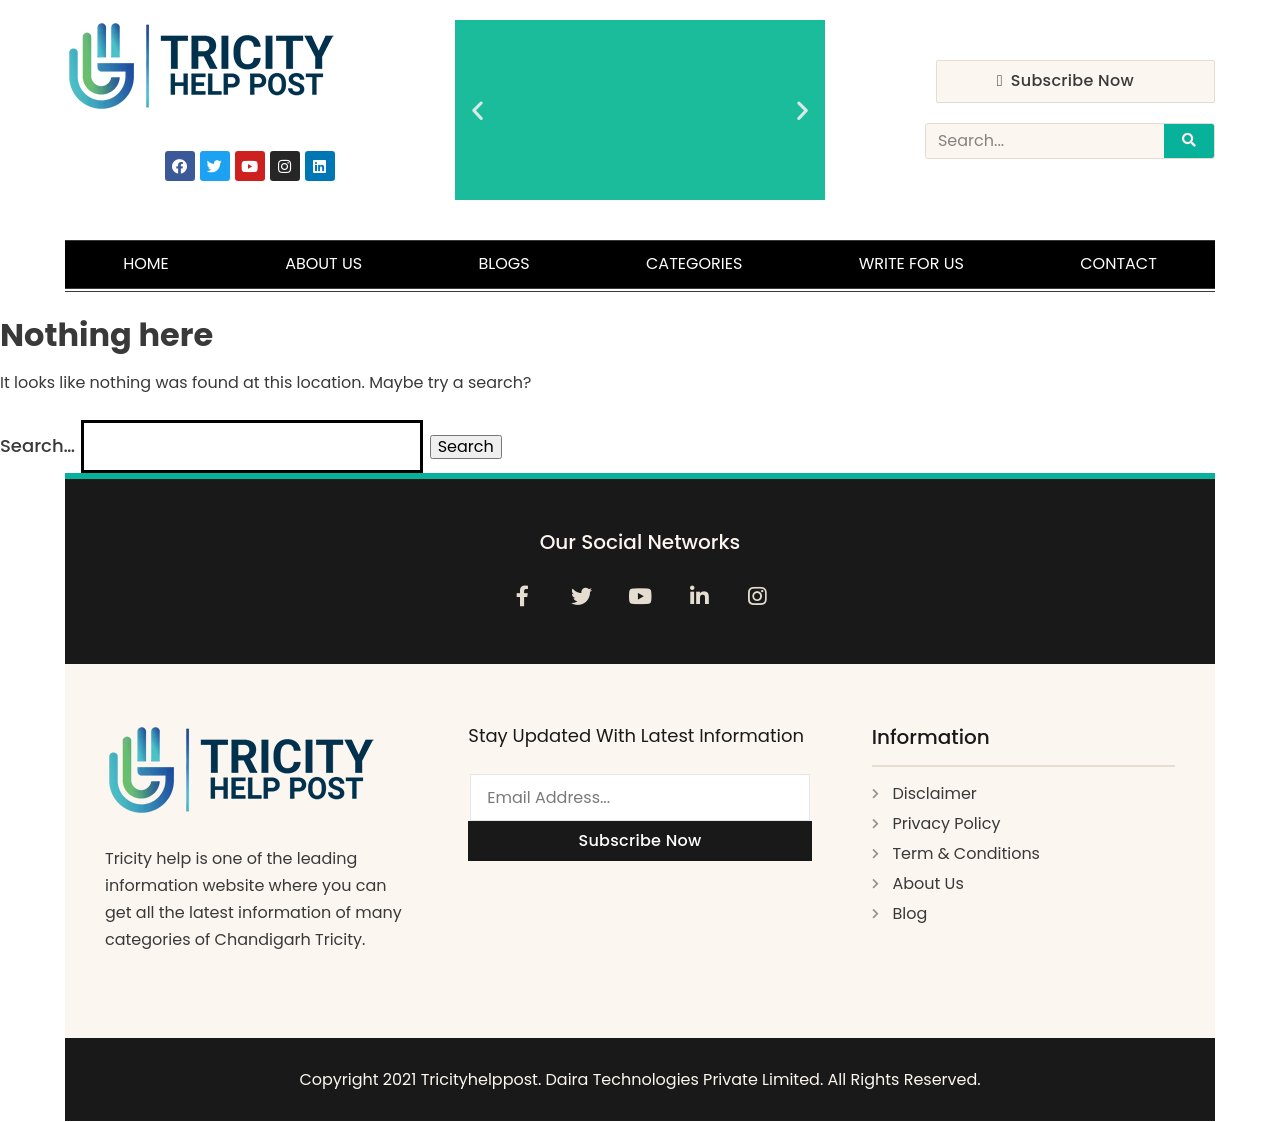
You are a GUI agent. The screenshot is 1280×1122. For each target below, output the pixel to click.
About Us (323, 263)
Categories (694, 263)
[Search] (1189, 141)
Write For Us (911, 263)
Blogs (504, 263)
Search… (37, 445)
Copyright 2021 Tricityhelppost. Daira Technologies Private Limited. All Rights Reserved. (639, 1080)
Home (146, 263)
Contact (1118, 263)
